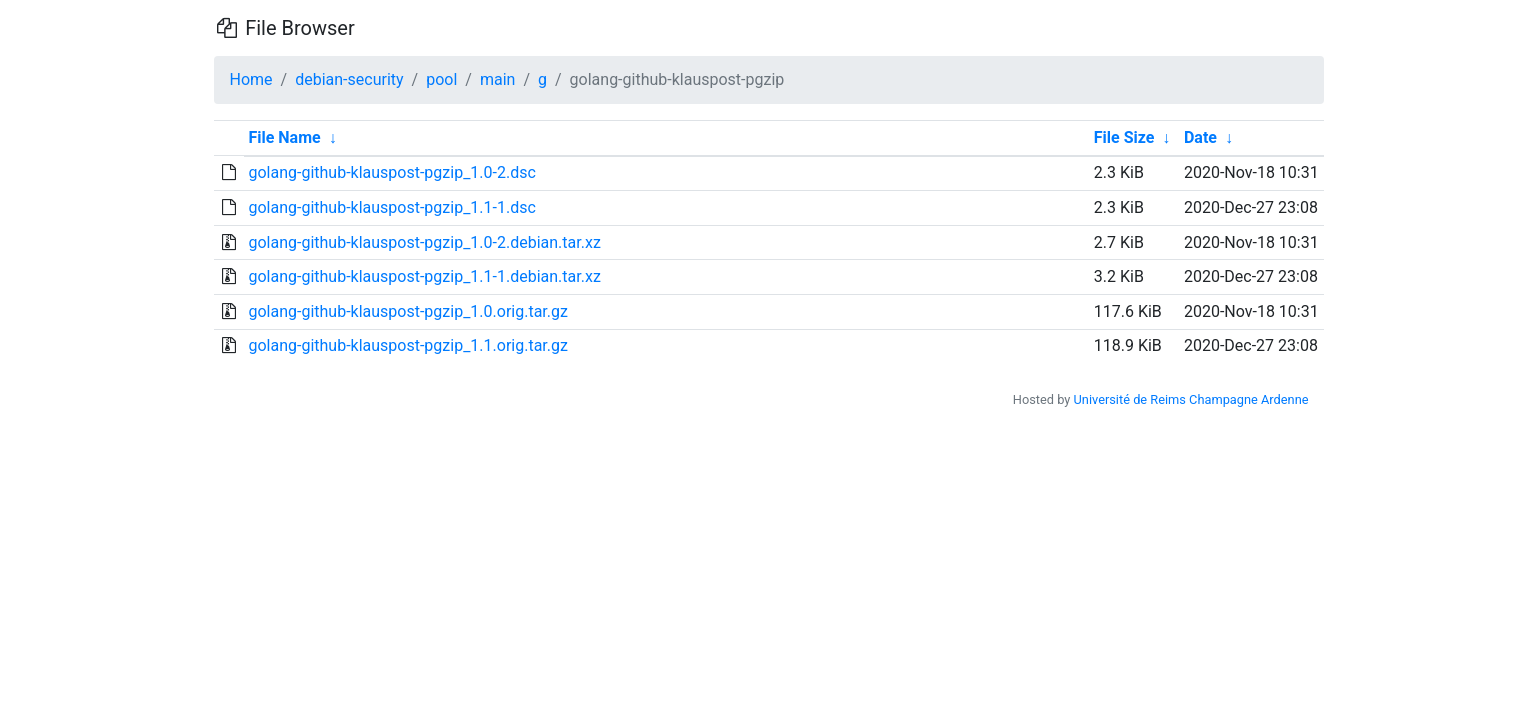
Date (1200, 137)
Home (251, 79)
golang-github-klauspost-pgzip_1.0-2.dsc (391, 172)
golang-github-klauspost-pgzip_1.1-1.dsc (391, 207)
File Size (1124, 137)
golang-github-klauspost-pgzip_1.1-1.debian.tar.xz (424, 276)
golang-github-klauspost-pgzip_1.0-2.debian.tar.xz (424, 242)
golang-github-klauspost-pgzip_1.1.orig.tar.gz (408, 345)
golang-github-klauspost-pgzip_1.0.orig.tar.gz (408, 311)
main (497, 79)
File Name (284, 137)
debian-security (349, 79)
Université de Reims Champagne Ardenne (1191, 399)
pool (441, 79)
